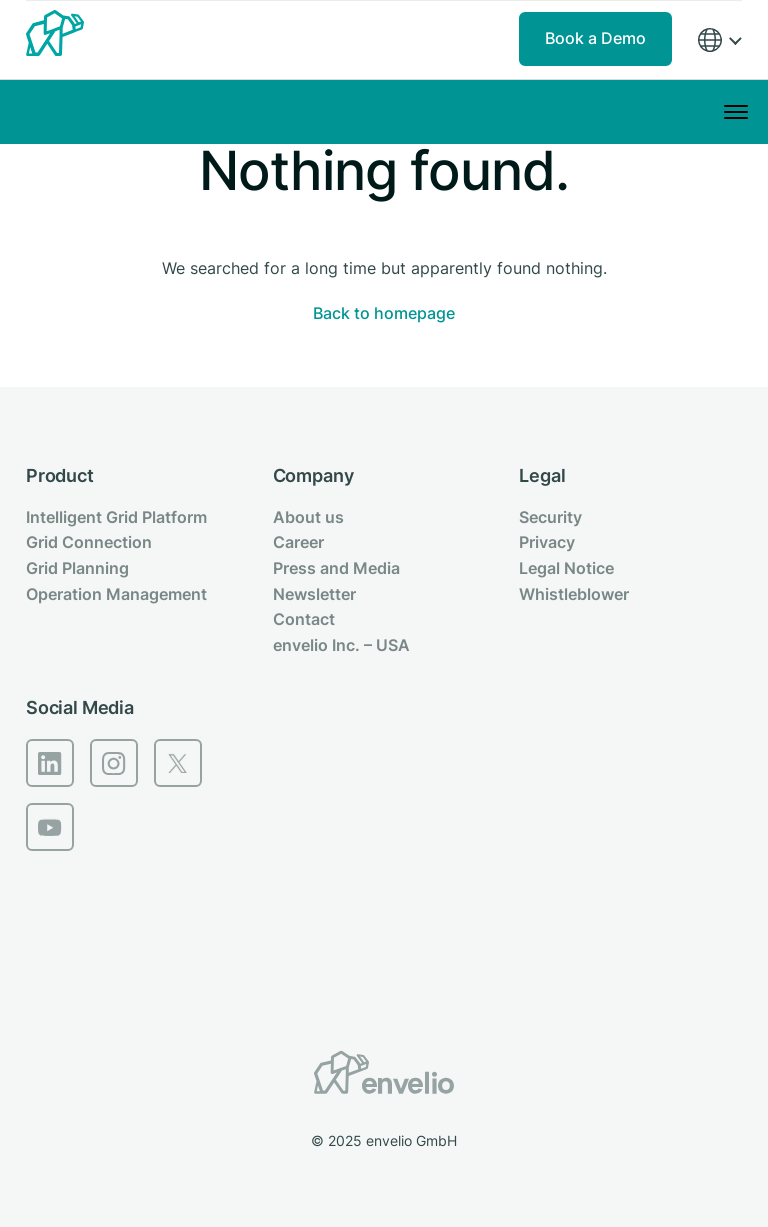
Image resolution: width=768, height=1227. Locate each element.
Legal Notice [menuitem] (566, 568)
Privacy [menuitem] (547, 542)
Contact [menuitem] (304, 619)
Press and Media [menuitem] (336, 568)
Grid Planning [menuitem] (77, 568)
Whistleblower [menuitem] (574, 594)
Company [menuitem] (313, 475)
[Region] (719, 40)
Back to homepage (384, 313)
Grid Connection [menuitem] (89, 542)
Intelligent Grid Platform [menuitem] (116, 517)
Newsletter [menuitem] (314, 594)
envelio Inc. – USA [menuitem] (341, 645)
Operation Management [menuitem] (116, 594)
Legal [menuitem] (542, 475)
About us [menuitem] (308, 517)
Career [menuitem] (298, 542)
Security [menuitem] (550, 517)
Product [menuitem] (60, 475)
